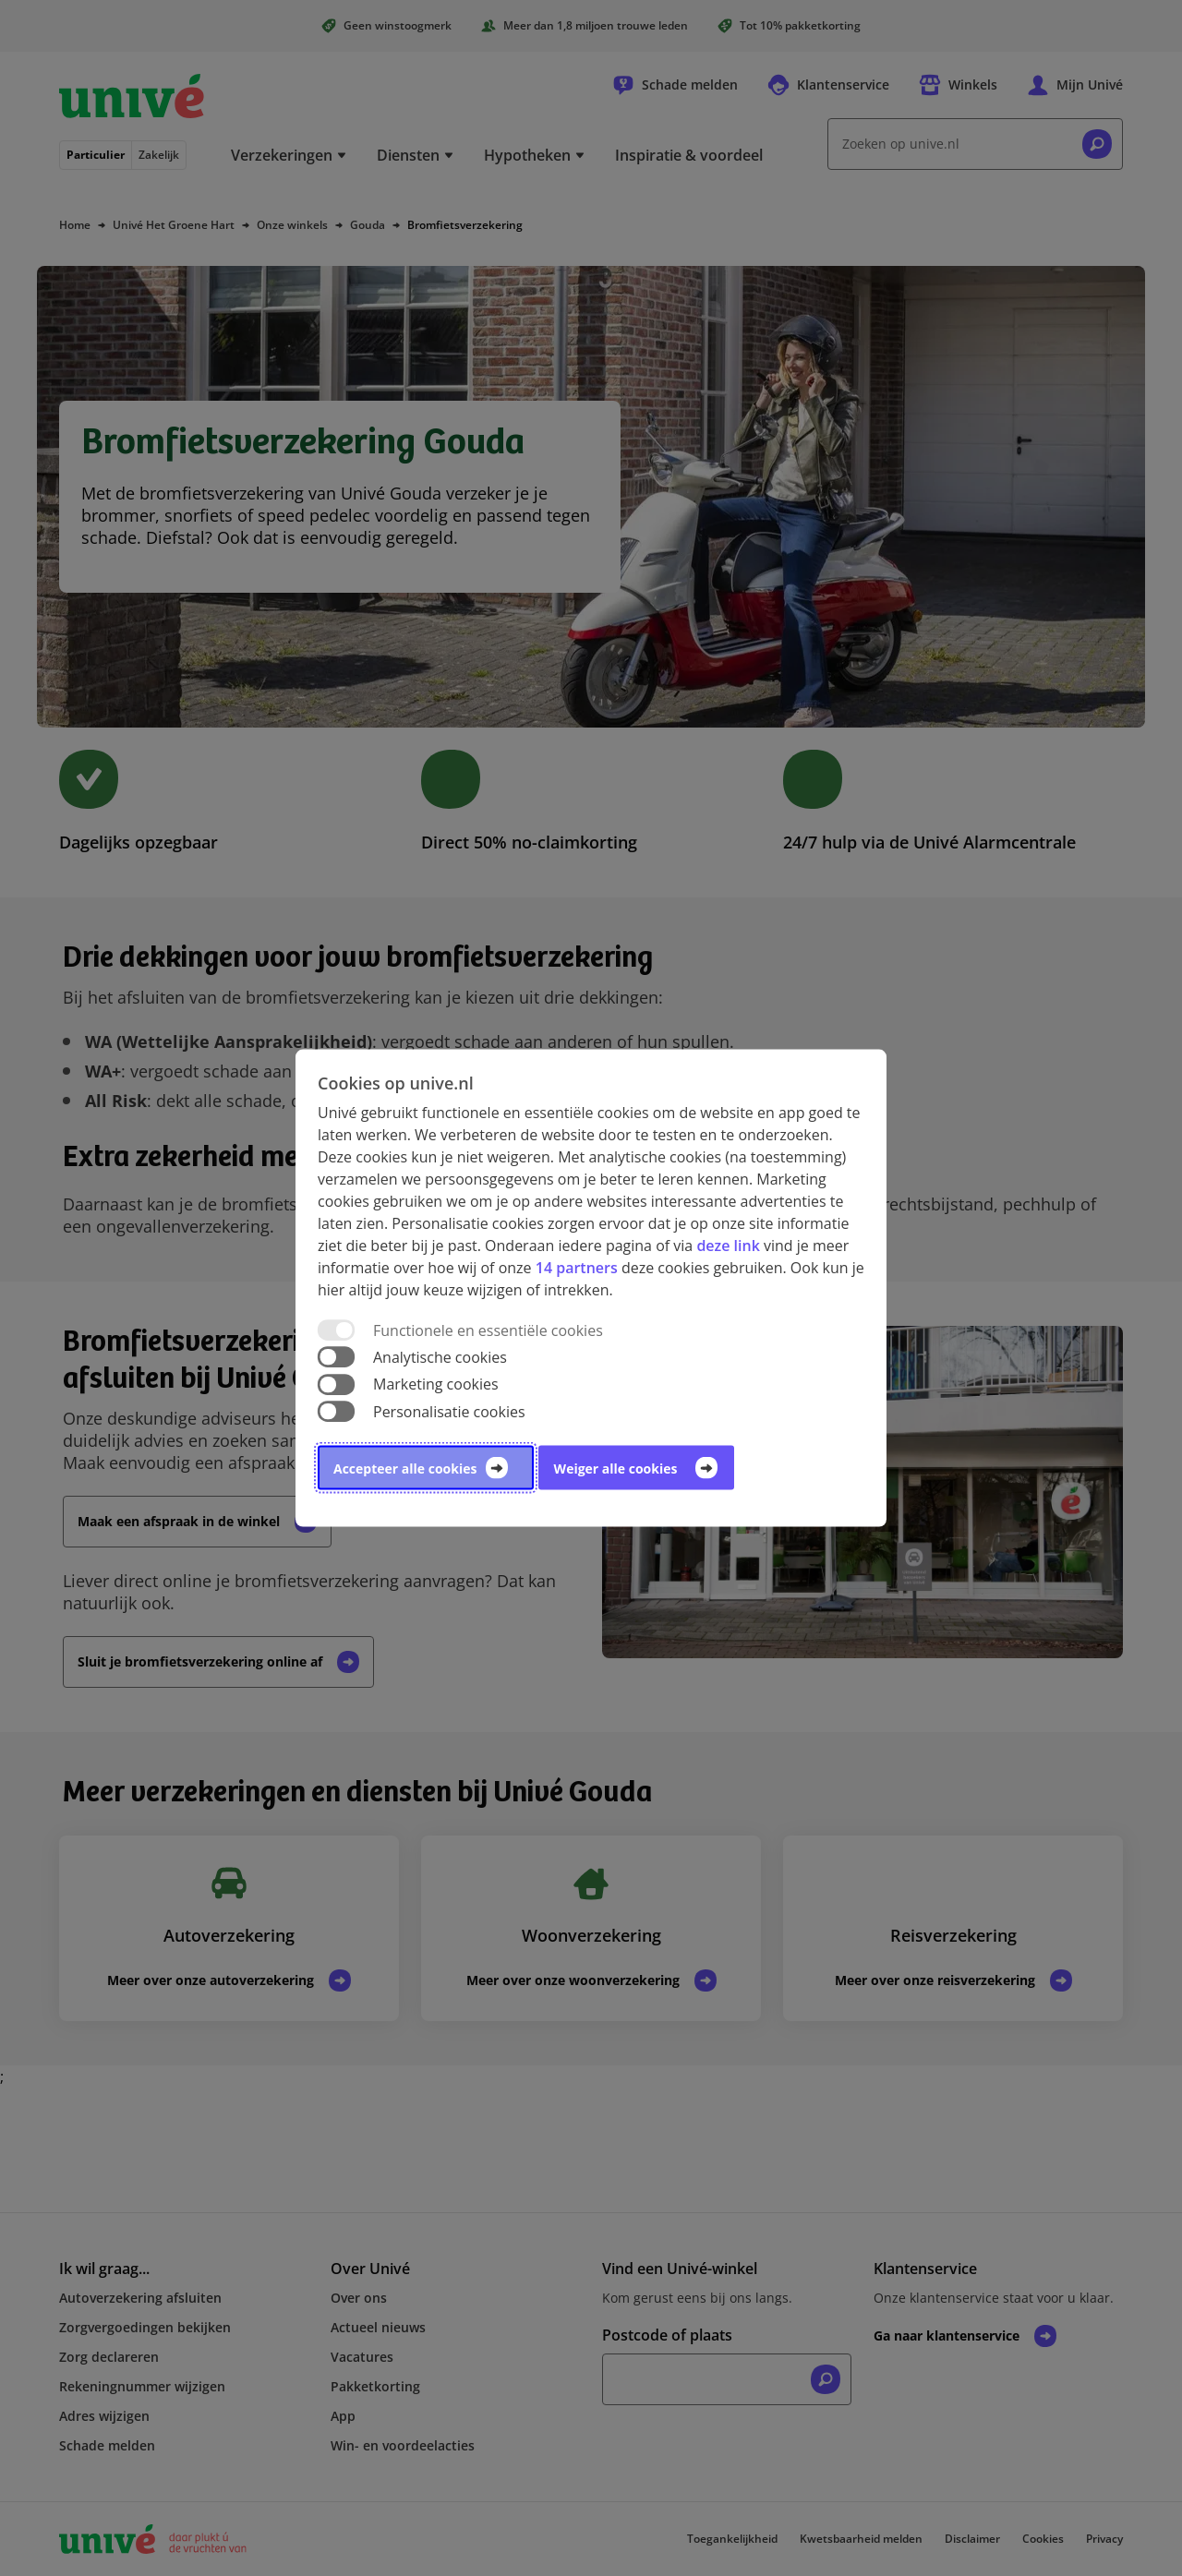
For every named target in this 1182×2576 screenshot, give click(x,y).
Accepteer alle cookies (404, 1467)
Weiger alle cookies (616, 1467)
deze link (727, 1245)
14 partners (577, 1268)
